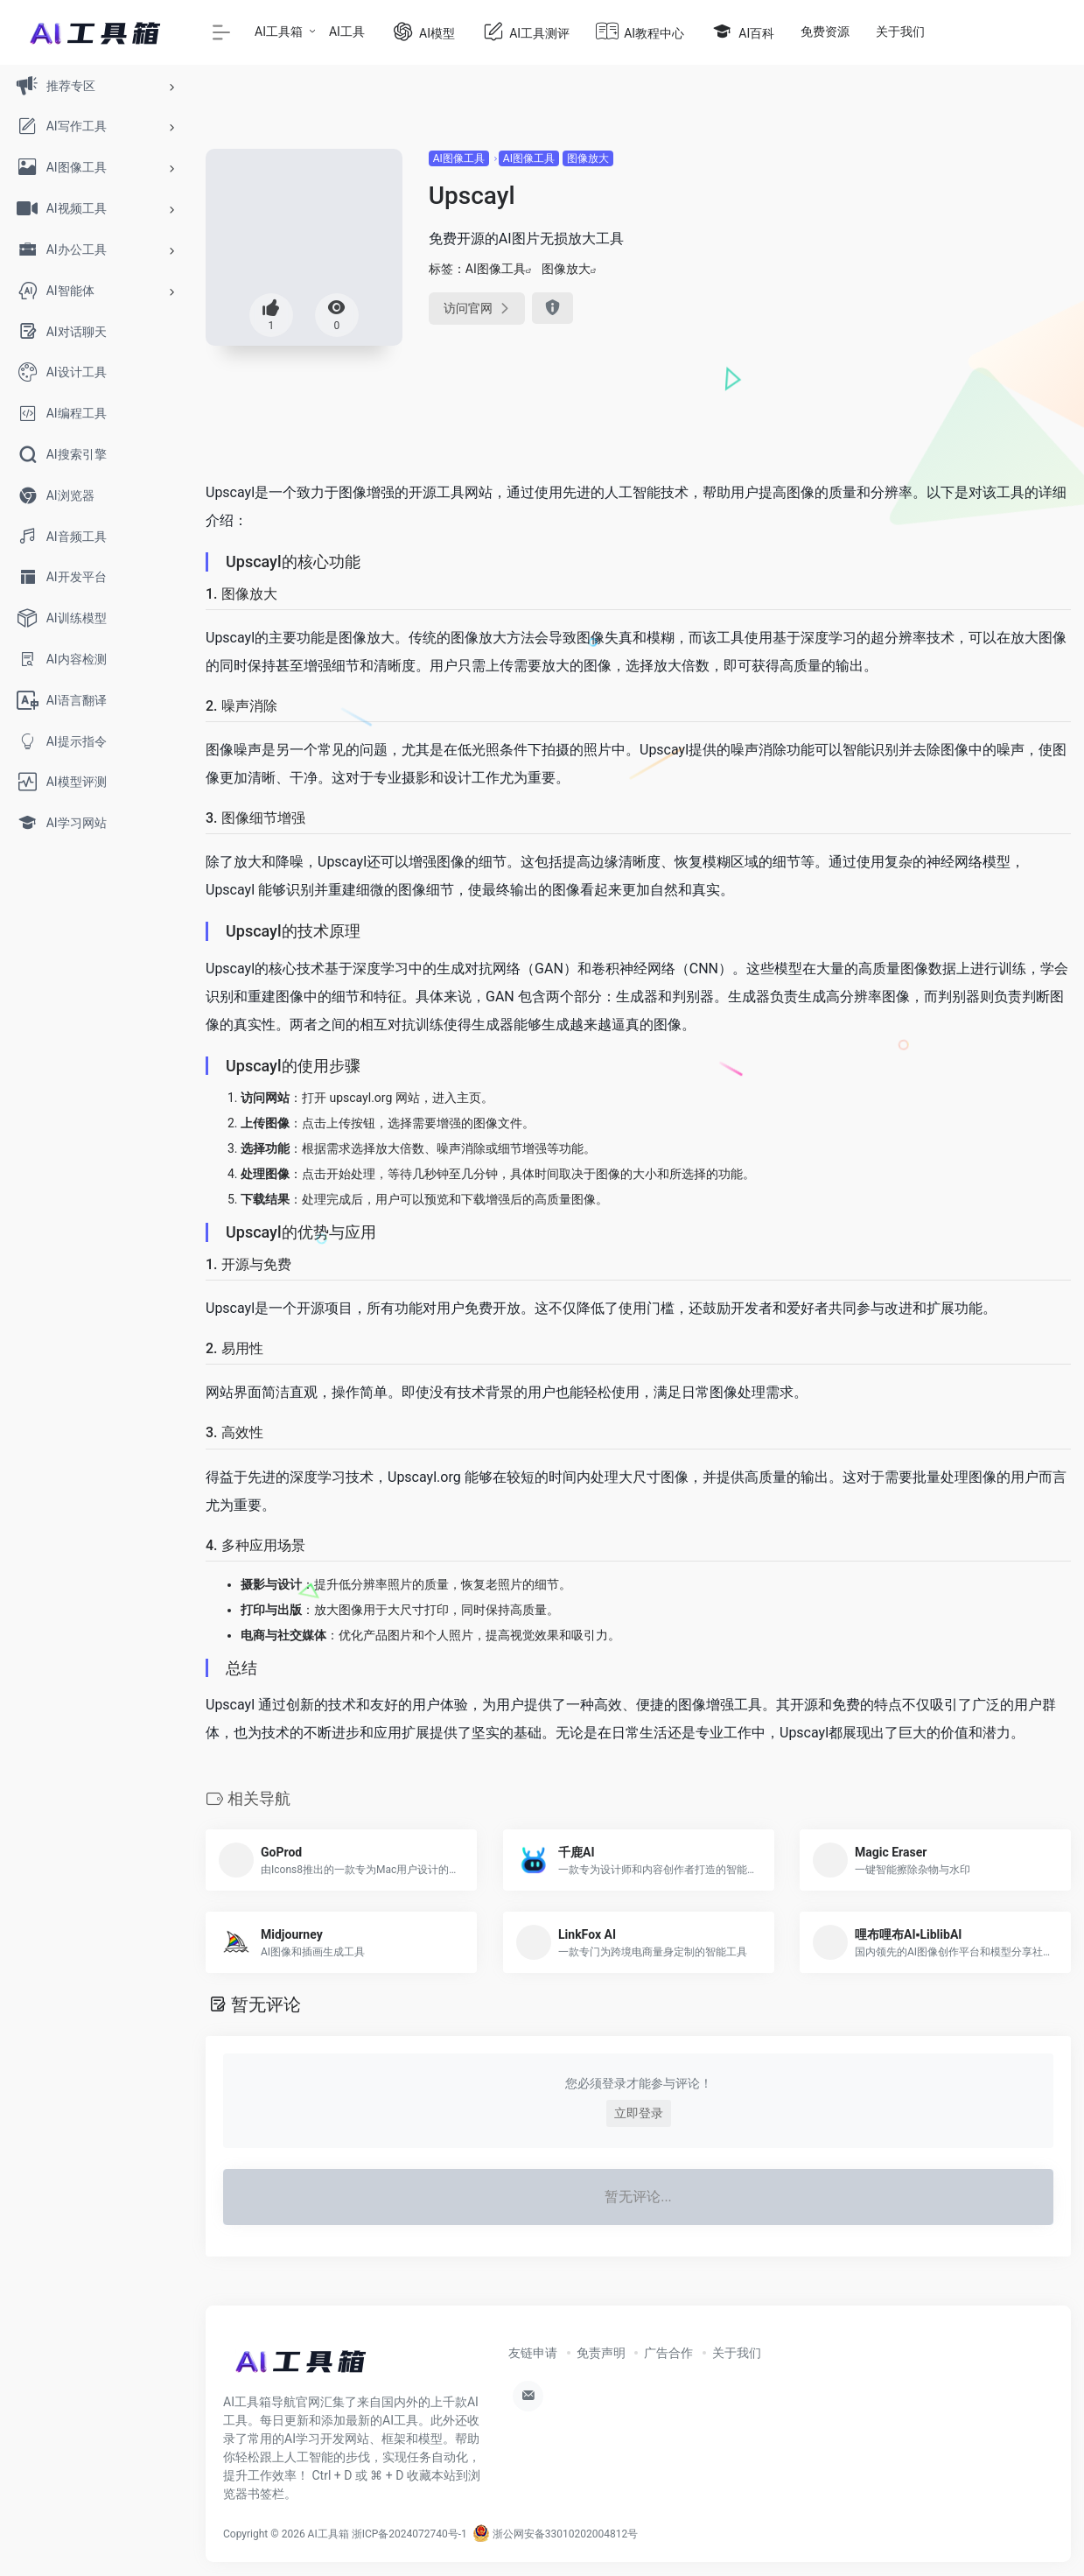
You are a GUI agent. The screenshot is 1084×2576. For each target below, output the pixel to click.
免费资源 (825, 32)
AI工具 (347, 32)
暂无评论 (266, 2004)
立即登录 (638, 2113)
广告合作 (668, 2353)
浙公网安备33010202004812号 (555, 2534)
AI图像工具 (459, 158)
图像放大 (588, 158)
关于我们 (900, 32)
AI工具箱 (279, 32)
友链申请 (532, 2353)
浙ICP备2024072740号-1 (409, 2534)
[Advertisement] (941, 258)
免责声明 (601, 2353)
